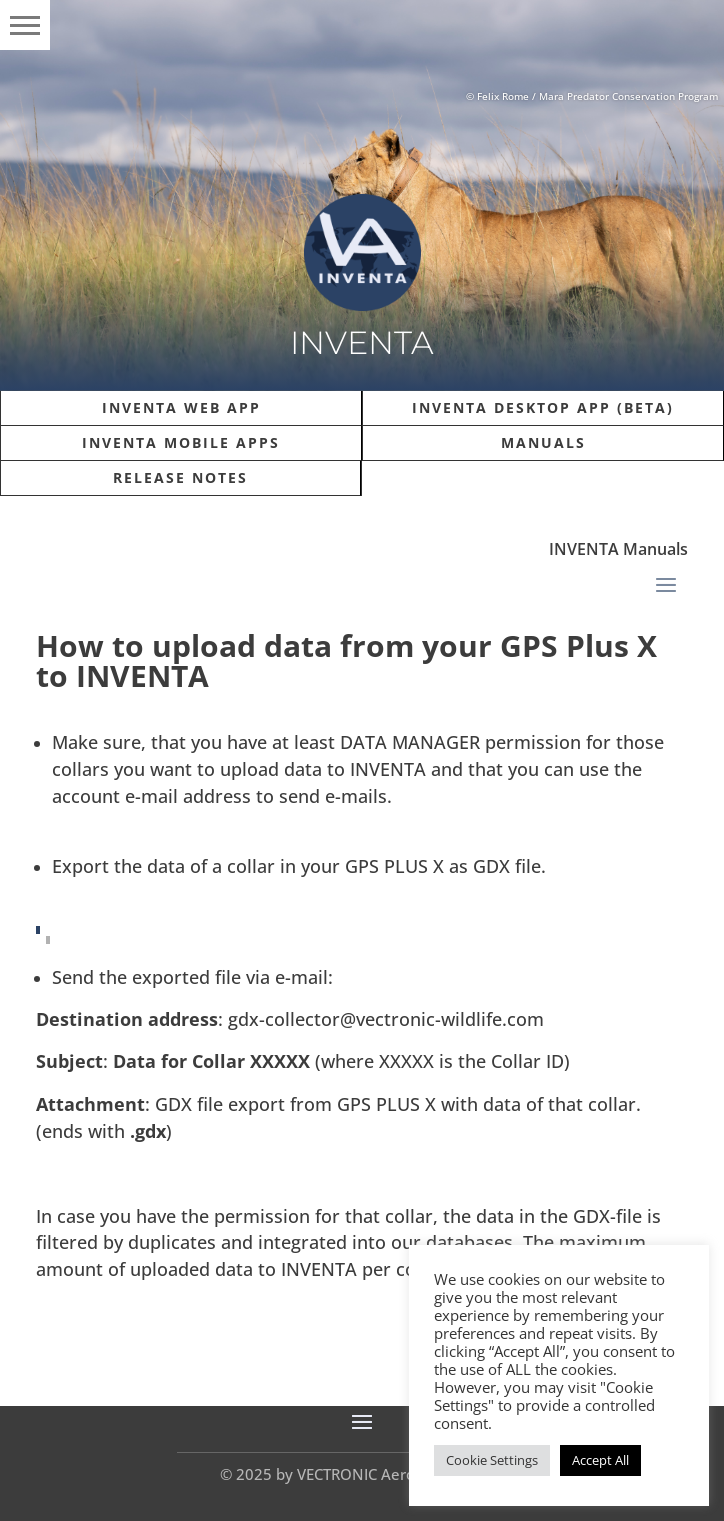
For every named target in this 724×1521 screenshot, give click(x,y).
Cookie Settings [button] (492, 1460)
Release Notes (180, 477)
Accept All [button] (600, 1460)
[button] (25, 25)
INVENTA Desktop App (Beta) (543, 407)
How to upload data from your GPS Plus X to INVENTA (346, 660)
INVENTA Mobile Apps (181, 442)
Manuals (543, 442)
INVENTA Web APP (181, 407)
